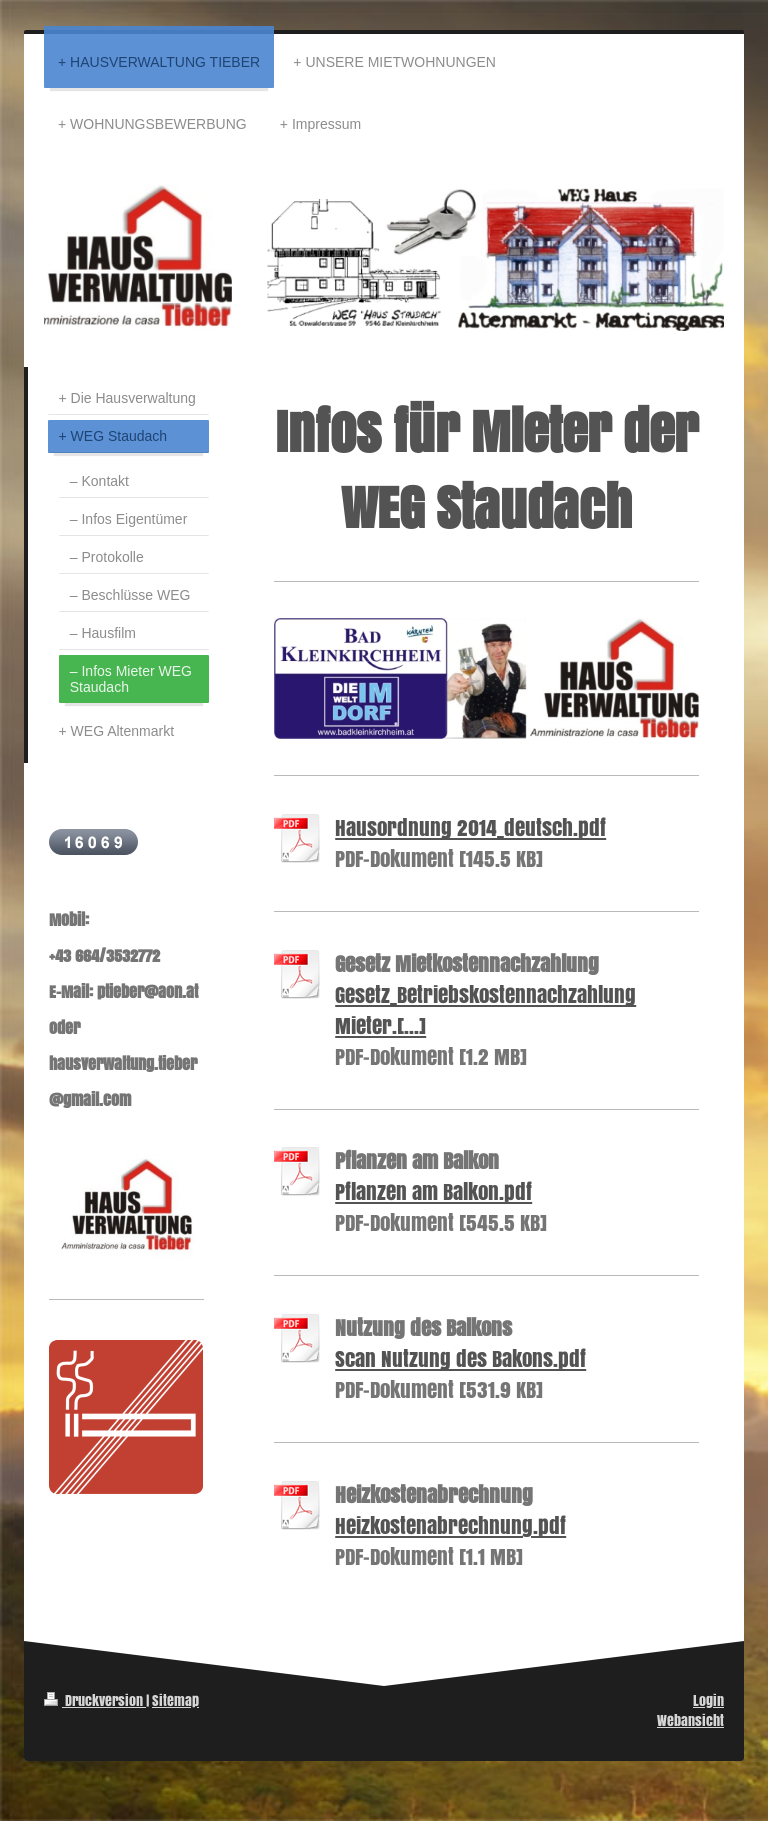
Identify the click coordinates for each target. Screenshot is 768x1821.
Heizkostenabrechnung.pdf (450, 1525)
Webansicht (690, 1720)
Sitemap (175, 1700)
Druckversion (95, 1700)
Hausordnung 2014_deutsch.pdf (470, 827)
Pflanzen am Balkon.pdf (433, 1191)
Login (708, 1700)
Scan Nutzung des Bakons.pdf (460, 1358)
